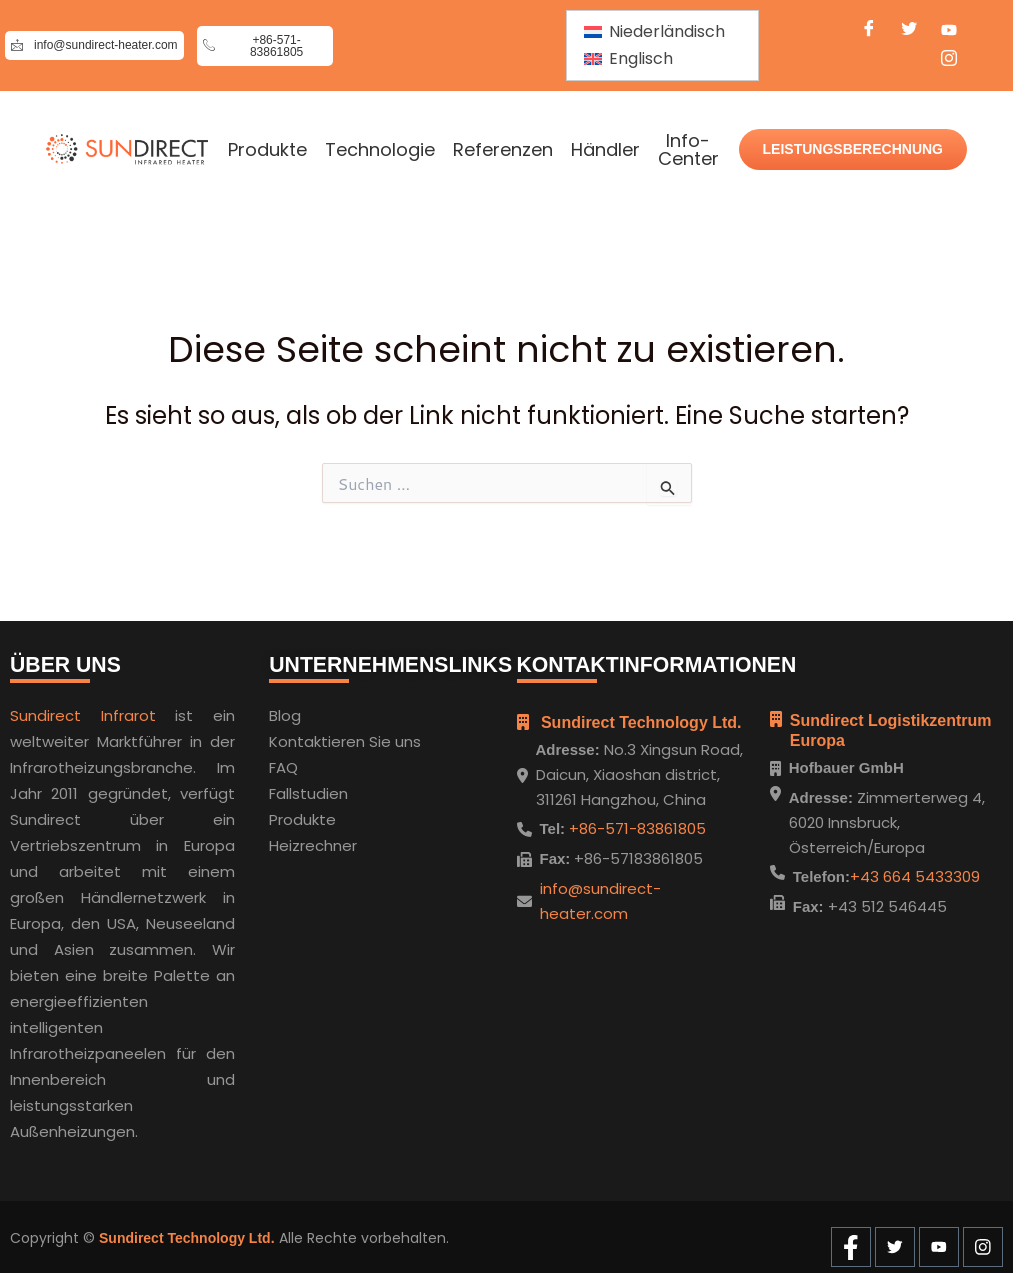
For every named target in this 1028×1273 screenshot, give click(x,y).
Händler (605, 150)
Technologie (380, 150)
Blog (285, 711)
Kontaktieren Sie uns (345, 737)
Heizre (292, 841)
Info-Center (688, 150)
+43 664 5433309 (915, 876)
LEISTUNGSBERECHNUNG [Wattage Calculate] (853, 149)
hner (340, 841)
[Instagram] (949, 61)
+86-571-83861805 (635, 824)
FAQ (283, 763)
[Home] (127, 149)
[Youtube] (949, 31)
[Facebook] (869, 31)
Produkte (267, 150)
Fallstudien (308, 789)
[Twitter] (909, 31)
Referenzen (503, 150)
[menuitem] (654, 32)
